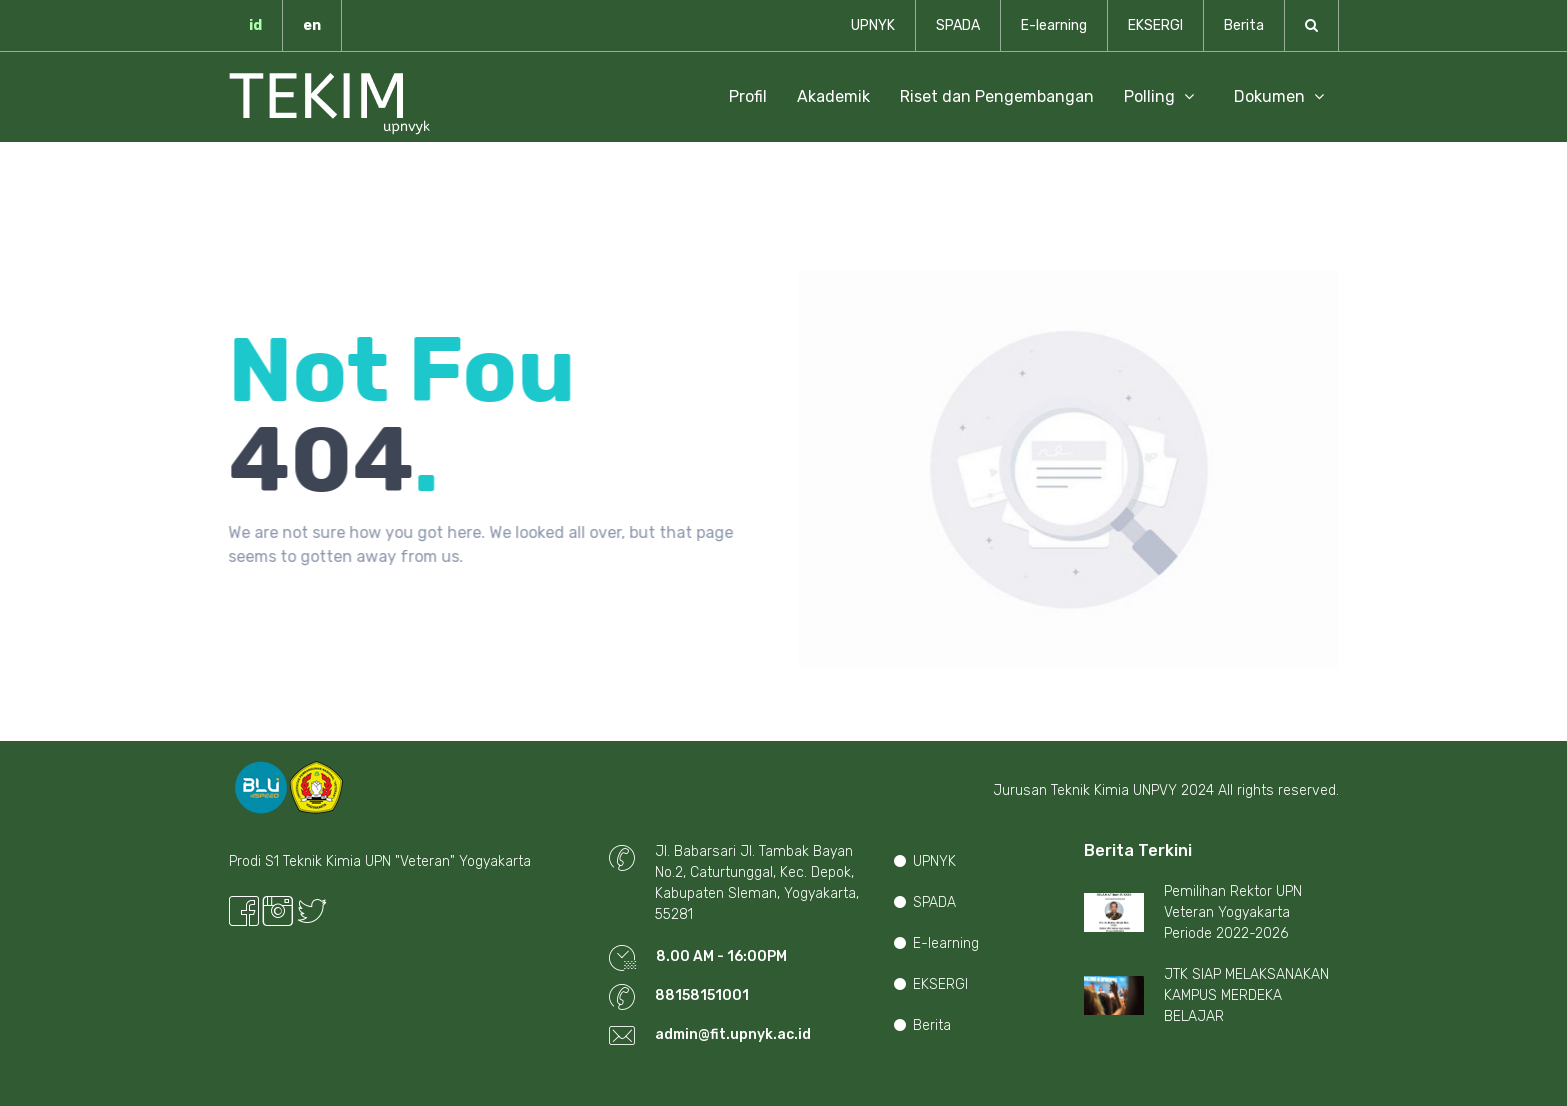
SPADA (958, 25)
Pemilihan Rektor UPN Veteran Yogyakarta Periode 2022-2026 (1233, 912)
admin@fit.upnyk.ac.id (733, 1034)
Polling (1159, 96)
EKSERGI (1155, 25)
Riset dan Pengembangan (997, 96)
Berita (1244, 25)
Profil (748, 96)
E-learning (1054, 25)
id (255, 25)
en (312, 25)
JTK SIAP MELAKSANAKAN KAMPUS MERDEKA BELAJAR (1246, 995)
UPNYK (873, 25)
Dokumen (1279, 96)
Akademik (833, 96)
